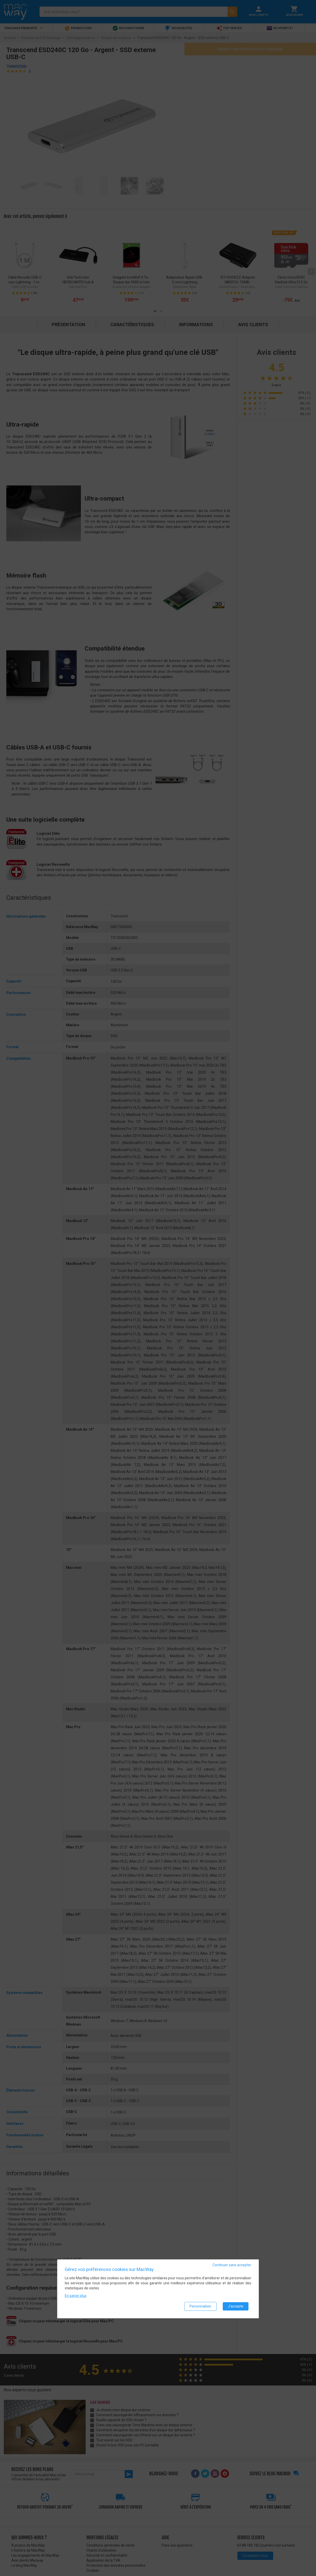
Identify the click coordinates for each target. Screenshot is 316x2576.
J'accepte (235, 2306)
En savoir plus (75, 2296)
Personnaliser (200, 2306)
